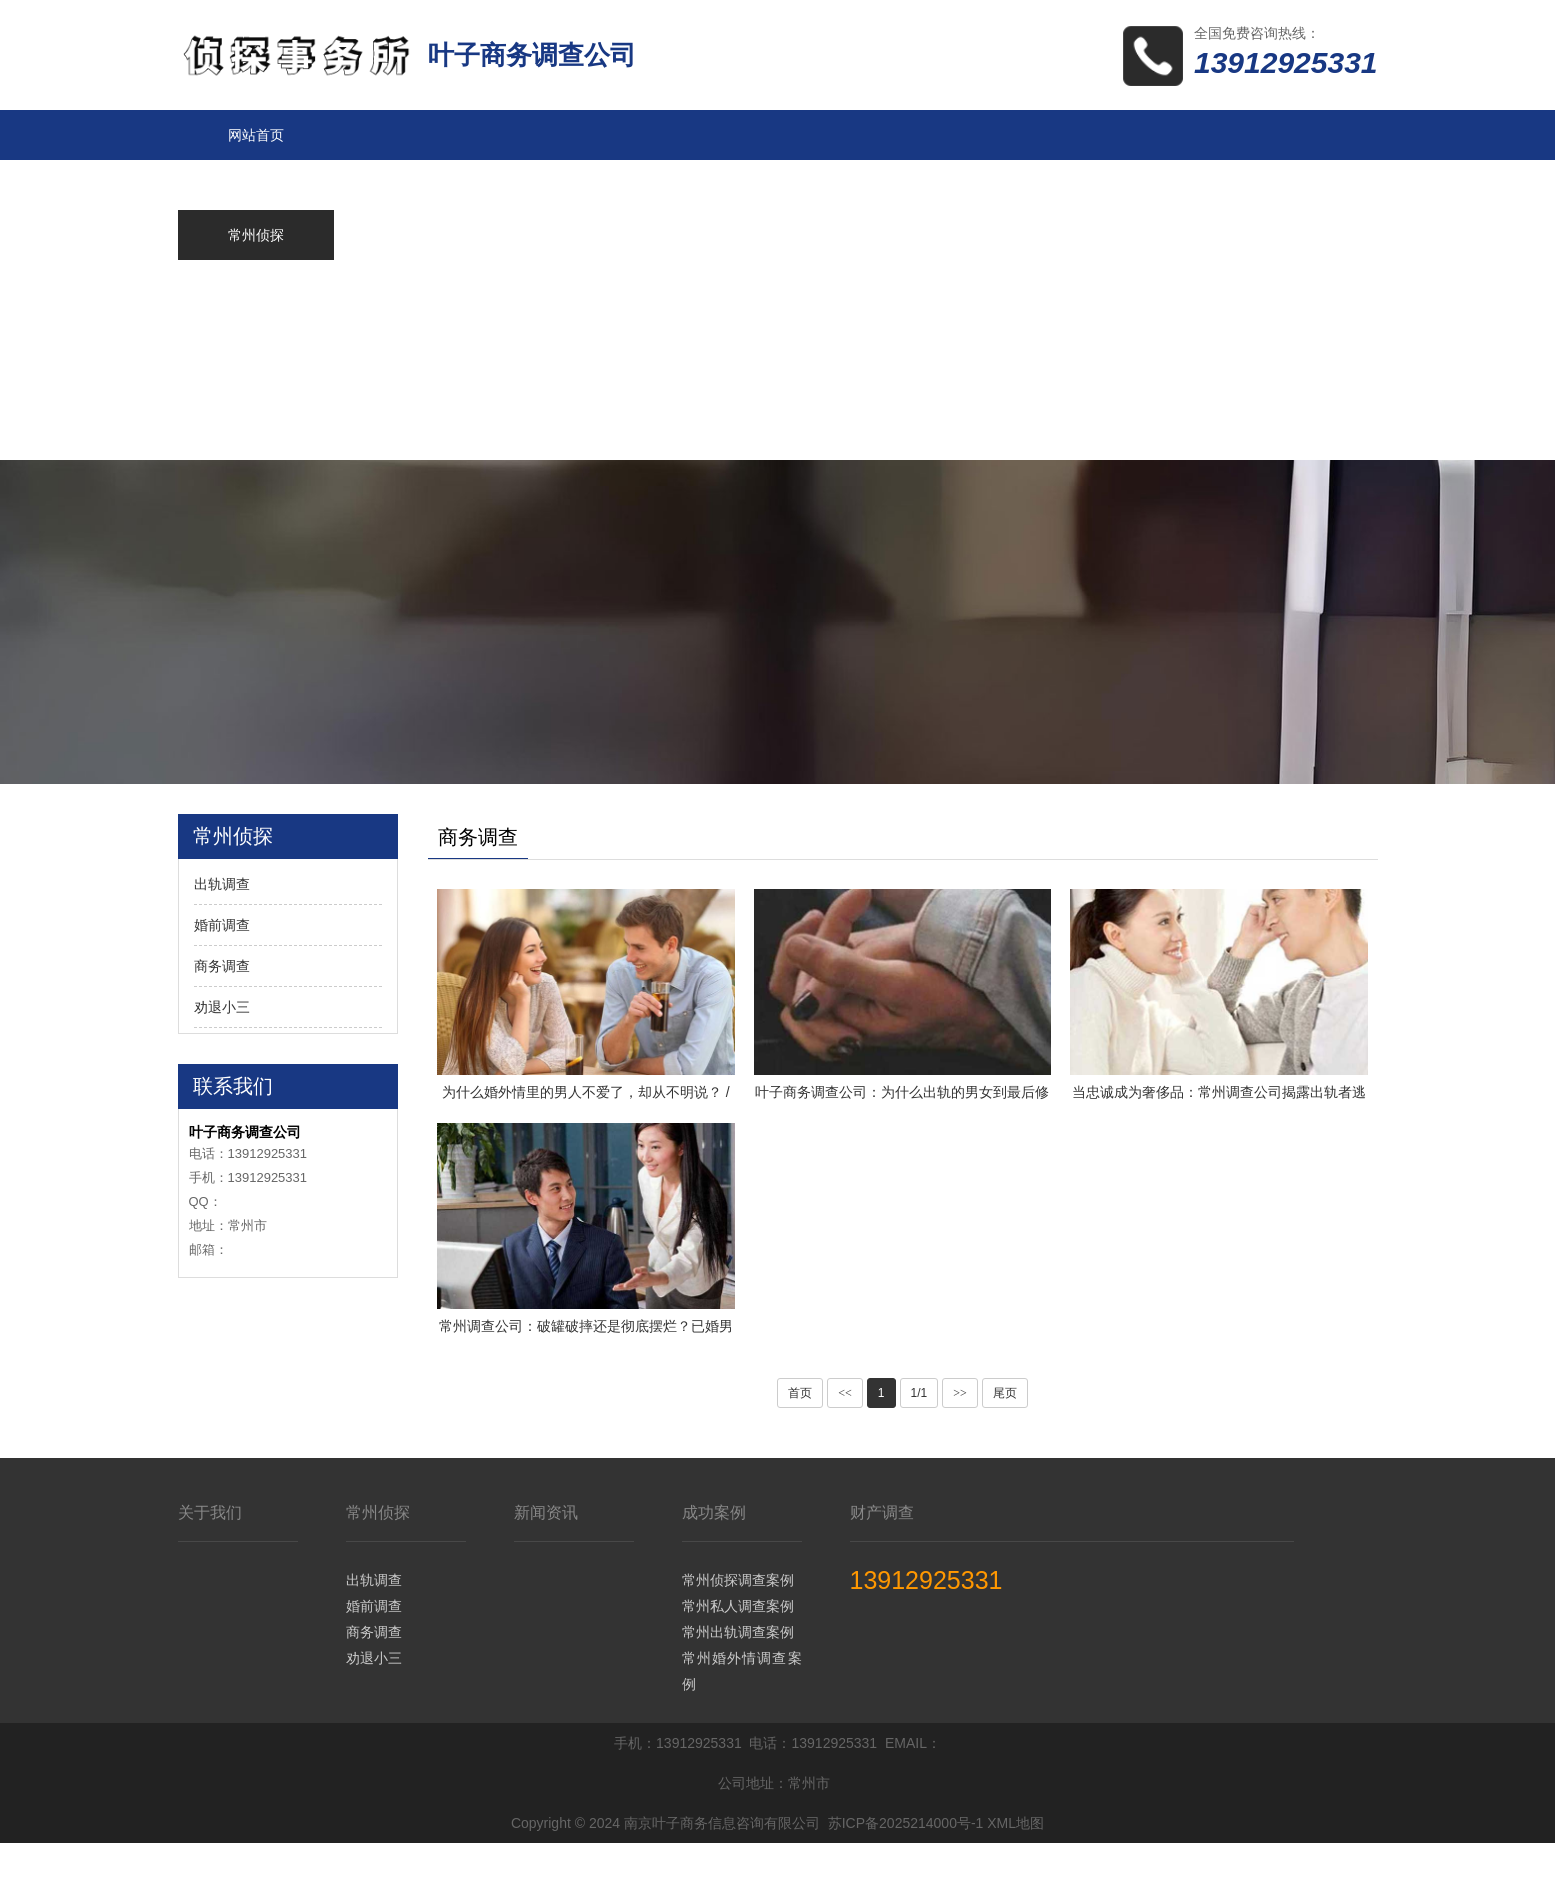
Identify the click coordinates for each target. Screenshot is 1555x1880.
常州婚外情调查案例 (742, 1708)
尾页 (1005, 1430)
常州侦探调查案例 (738, 1617)
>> (960, 1430)
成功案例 (714, 1549)
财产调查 (882, 1549)
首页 (800, 1430)
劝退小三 (222, 1007)
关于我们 (210, 1549)
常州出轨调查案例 (738, 1669)
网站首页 (256, 135)
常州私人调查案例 (738, 1643)
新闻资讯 (546, 1549)
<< (845, 1430)
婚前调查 (222, 925)
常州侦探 (378, 1549)
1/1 (919, 1430)
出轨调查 (222, 884)
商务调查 (222, 966)
